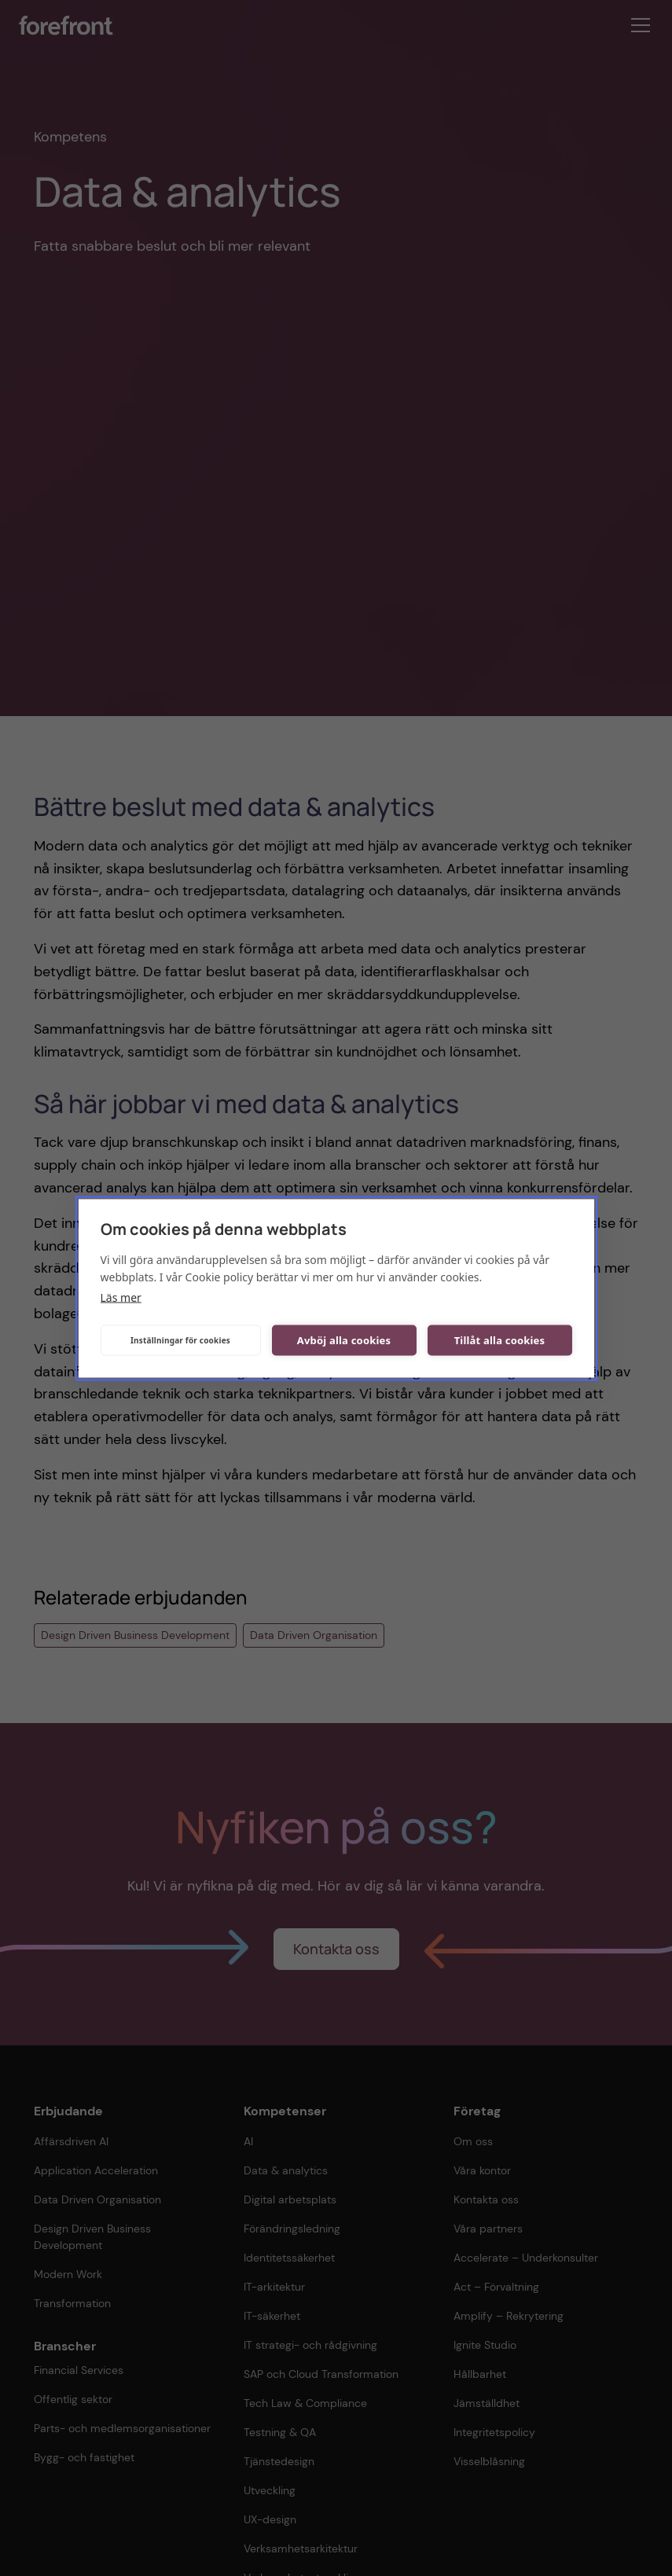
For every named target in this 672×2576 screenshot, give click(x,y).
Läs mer (121, 1296)
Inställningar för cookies (180, 1340)
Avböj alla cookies (344, 1340)
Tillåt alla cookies (499, 1340)
